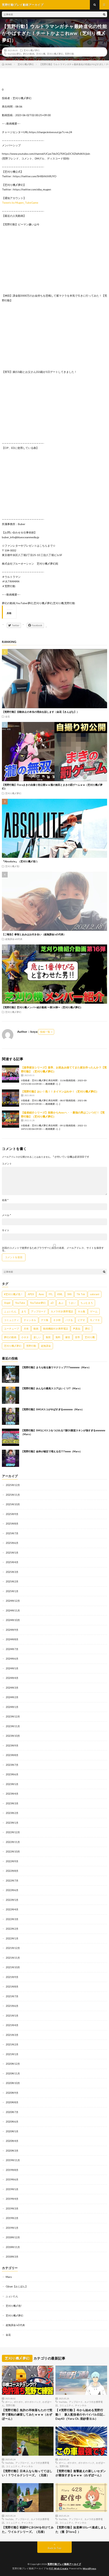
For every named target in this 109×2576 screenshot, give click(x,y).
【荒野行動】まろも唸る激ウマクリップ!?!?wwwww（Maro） (56, 1367)
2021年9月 (12, 1977)
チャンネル (80, 2405)
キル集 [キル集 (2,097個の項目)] (81, 1311)
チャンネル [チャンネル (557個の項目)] (30, 1320)
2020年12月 (13, 2063)
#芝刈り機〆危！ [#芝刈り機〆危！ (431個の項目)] (13, 1294)
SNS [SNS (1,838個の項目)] (69, 1294)
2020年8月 (12, 2102)
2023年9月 (12, 1745)
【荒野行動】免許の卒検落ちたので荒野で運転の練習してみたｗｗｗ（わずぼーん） (27, 2414)
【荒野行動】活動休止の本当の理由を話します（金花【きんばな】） (40, 711)
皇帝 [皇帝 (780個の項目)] (77, 1337)
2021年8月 (12, 1986)
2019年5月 (12, 2189)
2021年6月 (12, 2005)
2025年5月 (12, 1552)
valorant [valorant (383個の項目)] (94, 1294)
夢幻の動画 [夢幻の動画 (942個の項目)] (10, 1337)
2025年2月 (12, 1581)
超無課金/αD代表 (13, 939)
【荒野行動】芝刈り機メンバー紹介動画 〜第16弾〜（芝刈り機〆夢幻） (42, 1007)
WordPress (89, 2568)
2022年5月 (12, 1899)
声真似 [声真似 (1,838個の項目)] (76, 1328)
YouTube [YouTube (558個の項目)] (20, 1302)
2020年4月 (12, 2140)
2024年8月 (12, 1639)
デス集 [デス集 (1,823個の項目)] (44, 1320)
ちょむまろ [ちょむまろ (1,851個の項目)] (87, 1302)
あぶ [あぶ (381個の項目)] (61, 1302)
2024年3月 (12, 1687)
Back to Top (54, 2548)
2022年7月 (12, 1880)
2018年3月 (12, 2256)
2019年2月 (12, 2218)
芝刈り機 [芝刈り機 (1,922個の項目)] (90, 1337)
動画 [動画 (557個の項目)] (35, 1328)
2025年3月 (12, 1571)
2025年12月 (13, 1485)
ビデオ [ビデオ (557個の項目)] (81, 1320)
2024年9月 (12, 1629)
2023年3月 (12, 1803)
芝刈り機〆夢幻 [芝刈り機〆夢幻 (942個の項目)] (12, 1345)
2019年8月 (12, 2169)
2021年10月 (13, 1967)
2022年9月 (12, 1861)
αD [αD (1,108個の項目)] (52, 1302)
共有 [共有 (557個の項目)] (26, 1328)
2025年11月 (13, 1494)
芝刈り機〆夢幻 (32, 50)
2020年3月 (12, 2150)
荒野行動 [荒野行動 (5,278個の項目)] (31, 1345)
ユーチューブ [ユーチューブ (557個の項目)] (11, 1328)
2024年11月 (13, 1610)
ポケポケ (18, 2402)
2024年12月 (13, 1600)
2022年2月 (12, 1928)
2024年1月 (12, 1706)
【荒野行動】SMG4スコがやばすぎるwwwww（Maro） (52, 1409)
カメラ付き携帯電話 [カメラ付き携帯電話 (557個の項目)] (62, 1311)
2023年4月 (12, 1793)
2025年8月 (12, 1523)
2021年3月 (12, 2034)
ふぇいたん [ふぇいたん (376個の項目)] (10, 1311)
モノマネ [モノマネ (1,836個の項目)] (95, 1320)
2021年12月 (13, 1948)
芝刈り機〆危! (12, 866)
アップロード (76, 2402)
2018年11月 (13, 2247)
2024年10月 (13, 1620)
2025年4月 (12, 1562)
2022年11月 (13, 1842)
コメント (7, 1163)
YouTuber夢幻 (14, 54)
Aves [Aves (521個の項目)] (41, 1294)
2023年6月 (12, 1774)
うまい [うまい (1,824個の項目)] (72, 1302)
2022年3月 (12, 1919)
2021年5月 (12, 2015)
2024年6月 (12, 1658)
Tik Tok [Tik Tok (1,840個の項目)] (80, 1294)
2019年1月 (12, 2227)
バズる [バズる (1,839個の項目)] (69, 1320)
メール (6, 1215)
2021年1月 (12, 2054)
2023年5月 (12, 1784)
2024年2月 (12, 1697)
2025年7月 (12, 1533)
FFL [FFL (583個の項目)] (51, 1294)
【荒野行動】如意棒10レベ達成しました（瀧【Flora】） (81, 2529)
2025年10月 (13, 1504)
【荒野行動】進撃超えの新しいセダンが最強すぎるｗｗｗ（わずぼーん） (80, 2473)
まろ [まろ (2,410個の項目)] (23, 1311)
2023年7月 (12, 1764)
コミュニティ (66, 2405)
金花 (7, 716)
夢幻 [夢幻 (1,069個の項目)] (87, 1328)
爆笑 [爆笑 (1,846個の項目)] (67, 1337)
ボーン (8, 2402)
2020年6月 (12, 2121)
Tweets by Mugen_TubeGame (20, 202)
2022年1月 (12, 1938)
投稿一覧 (45, 1031)
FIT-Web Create (58, 2568)
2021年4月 (12, 2025)
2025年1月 (12, 1591)
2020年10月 (13, 2083)
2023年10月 (13, 1735)
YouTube (63, 2402)
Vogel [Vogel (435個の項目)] (7, 1302)
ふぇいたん (12, 2296)
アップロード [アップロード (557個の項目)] (38, 1311)
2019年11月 (13, 2160)
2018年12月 (13, 2237)
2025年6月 (12, 1542)
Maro (9, 2276)
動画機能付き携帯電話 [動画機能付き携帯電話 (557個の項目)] (55, 1328)
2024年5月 (12, 1668)
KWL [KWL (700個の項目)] (60, 1294)
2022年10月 (13, 1851)
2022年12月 (13, 1832)
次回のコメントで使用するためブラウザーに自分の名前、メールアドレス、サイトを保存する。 (53, 1249)
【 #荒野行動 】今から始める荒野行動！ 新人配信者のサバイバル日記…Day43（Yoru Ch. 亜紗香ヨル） (80, 2414)
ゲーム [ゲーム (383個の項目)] (94, 1311)
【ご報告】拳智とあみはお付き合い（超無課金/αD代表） (34, 934)
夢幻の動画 (28, 54)
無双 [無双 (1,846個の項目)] (48, 1337)
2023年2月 (12, 1812)
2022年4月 (12, 1909)
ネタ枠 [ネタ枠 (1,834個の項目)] (57, 1320)
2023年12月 (13, 1716)
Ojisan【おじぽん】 (17, 2286)
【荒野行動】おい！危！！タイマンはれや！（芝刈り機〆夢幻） (60, 1091)
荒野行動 (69, 54)
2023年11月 (13, 1726)
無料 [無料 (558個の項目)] (57, 1337)
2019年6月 (12, 2179)
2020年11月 (13, 2073)
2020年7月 (12, 2112)
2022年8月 (12, 1870)
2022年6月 (12, 1890)
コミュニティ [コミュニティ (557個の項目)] (11, 1320)
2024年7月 (12, 1649)
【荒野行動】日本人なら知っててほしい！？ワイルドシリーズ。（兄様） (27, 2473)
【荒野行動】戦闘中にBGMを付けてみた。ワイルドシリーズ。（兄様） (28, 2529)
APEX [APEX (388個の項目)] (31, 1294)
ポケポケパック (33, 2402)
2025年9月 (12, 1514)
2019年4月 (12, 2198)
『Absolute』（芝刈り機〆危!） (20, 861)
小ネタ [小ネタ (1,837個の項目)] (25, 1337)
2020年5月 (12, 2131)
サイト (5, 1230)
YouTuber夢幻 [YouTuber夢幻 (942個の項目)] (38, 1302)
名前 (5, 1200)
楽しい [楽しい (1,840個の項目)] (37, 1337)
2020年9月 (12, 2092)
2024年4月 (12, 1677)
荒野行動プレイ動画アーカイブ (64, 2564)
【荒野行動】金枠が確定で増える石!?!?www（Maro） (51, 1451)
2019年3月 (12, 2208)
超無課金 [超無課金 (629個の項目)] (46, 1345)
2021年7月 (12, 1996)
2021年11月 (13, 1957)
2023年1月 (12, 1822)
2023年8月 (12, 1755)
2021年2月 (12, 2044)
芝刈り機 (40, 54)
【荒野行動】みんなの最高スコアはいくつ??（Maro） (51, 1388)
